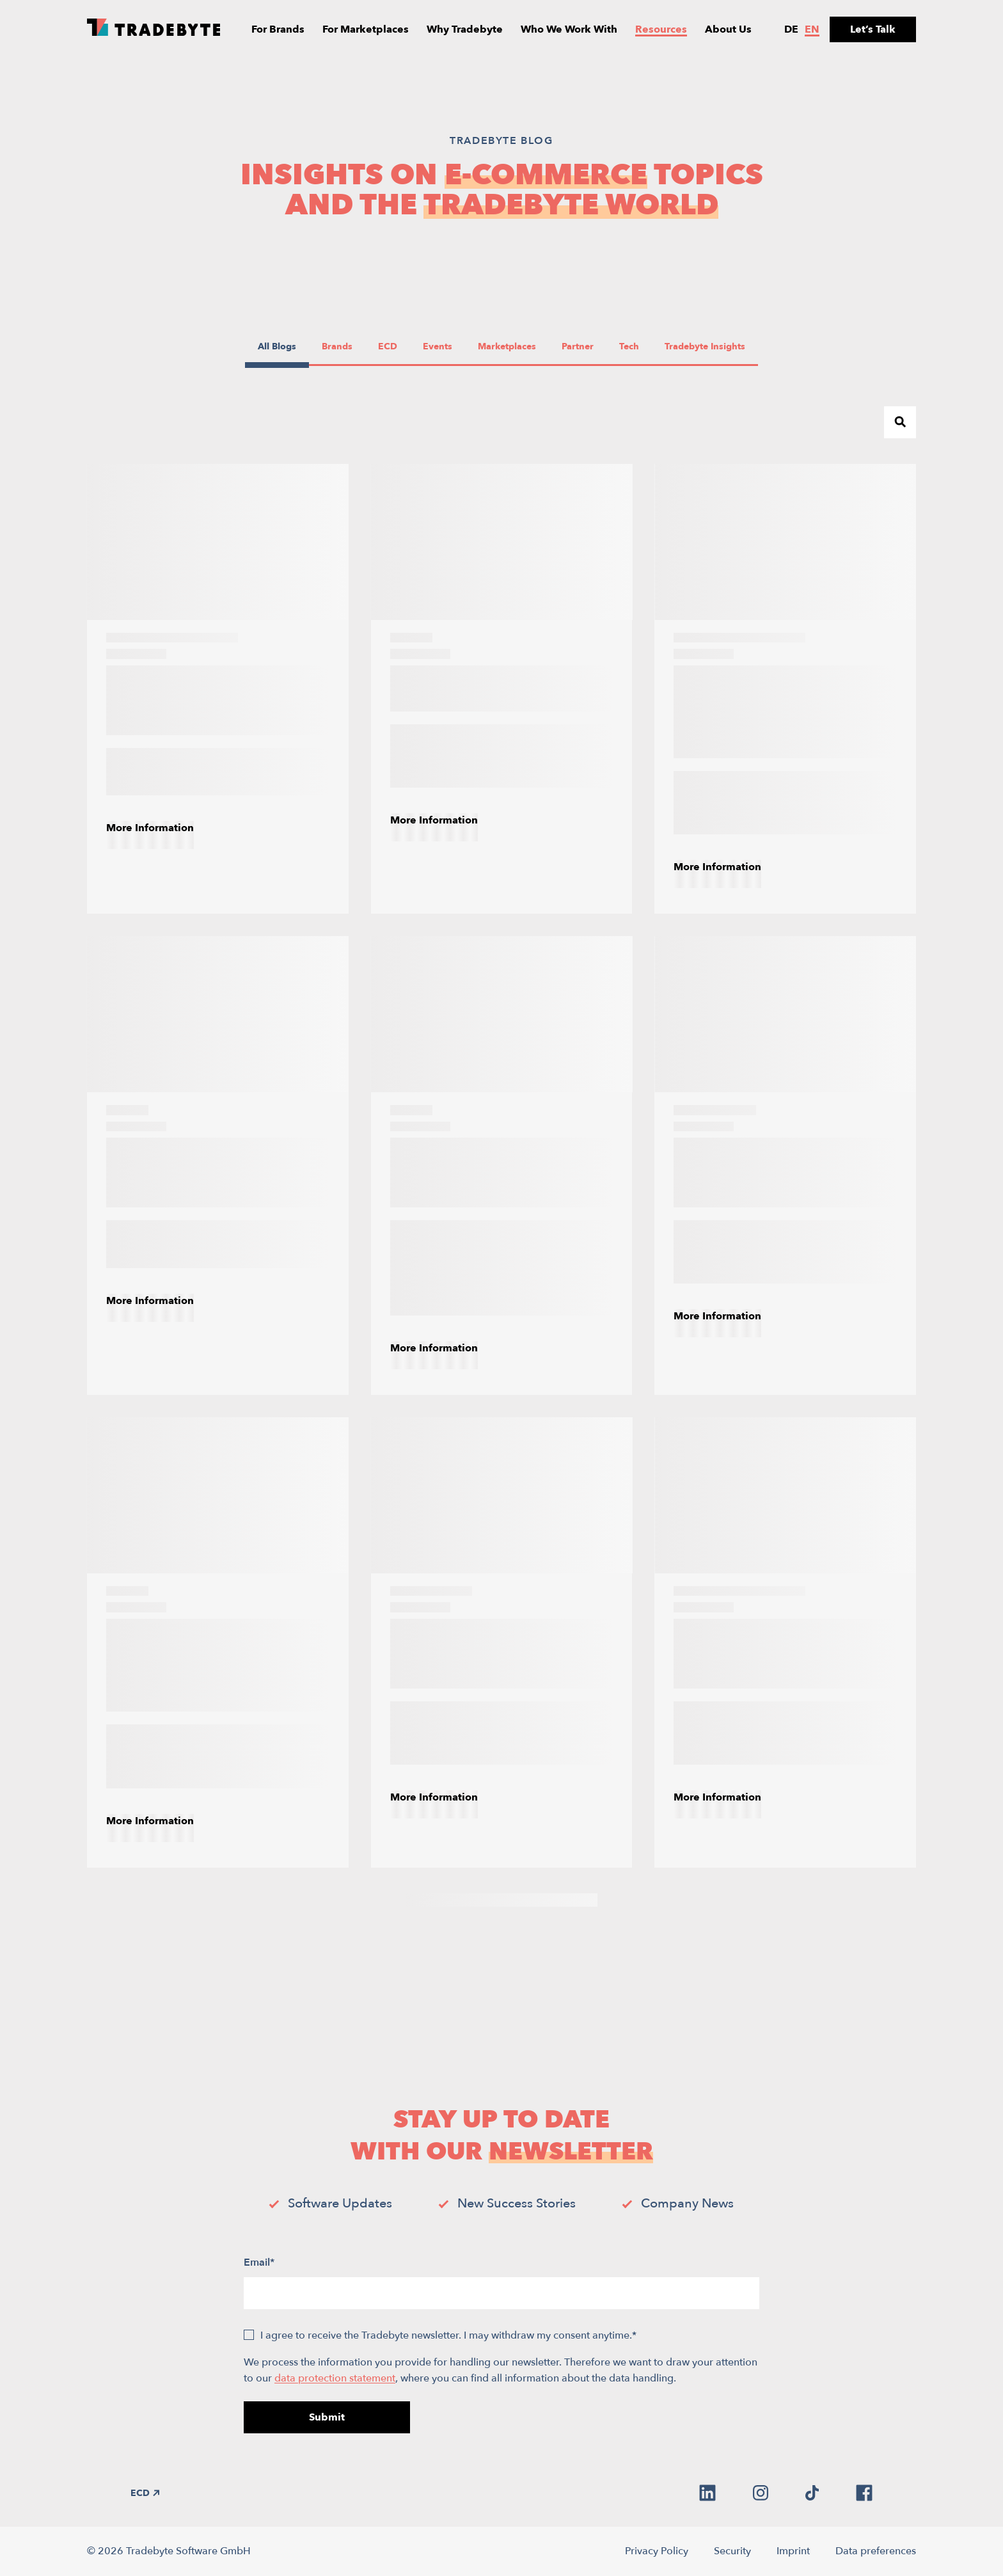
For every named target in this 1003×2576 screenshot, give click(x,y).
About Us (728, 29)
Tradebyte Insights (704, 346)
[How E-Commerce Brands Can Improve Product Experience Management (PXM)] (218, 1642)
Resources (661, 29)
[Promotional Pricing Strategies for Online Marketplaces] (785, 1165)
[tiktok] (812, 2492)
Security (732, 2551)
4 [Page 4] (489, 1900)
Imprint (793, 2551)
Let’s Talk (873, 29)
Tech (635, 346)
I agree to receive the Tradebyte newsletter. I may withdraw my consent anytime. (448, 2335)
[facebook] (864, 2493)
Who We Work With (569, 29)
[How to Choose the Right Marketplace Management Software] (218, 1165)
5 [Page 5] (514, 1900)
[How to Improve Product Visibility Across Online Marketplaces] (502, 1642)
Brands (339, 346)
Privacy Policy (656, 2551)
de (791, 29)
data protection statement (334, 2378)
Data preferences (875, 2551)
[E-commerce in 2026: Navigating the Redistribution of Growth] (502, 1165)
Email (259, 2262)
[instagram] (760, 2492)
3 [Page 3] (463, 1900)
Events (440, 346)
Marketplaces (506, 346)
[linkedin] (707, 2493)
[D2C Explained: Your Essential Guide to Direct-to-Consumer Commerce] (785, 1642)
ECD (393, 346)
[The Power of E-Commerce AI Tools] (502, 689)
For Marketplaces (365, 29)
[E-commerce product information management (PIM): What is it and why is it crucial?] (785, 689)
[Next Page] (591, 1900)
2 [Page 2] (438, 1900)
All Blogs (276, 346)
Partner (579, 346)
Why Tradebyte (465, 29)
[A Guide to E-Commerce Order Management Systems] (218, 689)
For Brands (277, 29)
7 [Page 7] (566, 1900)
